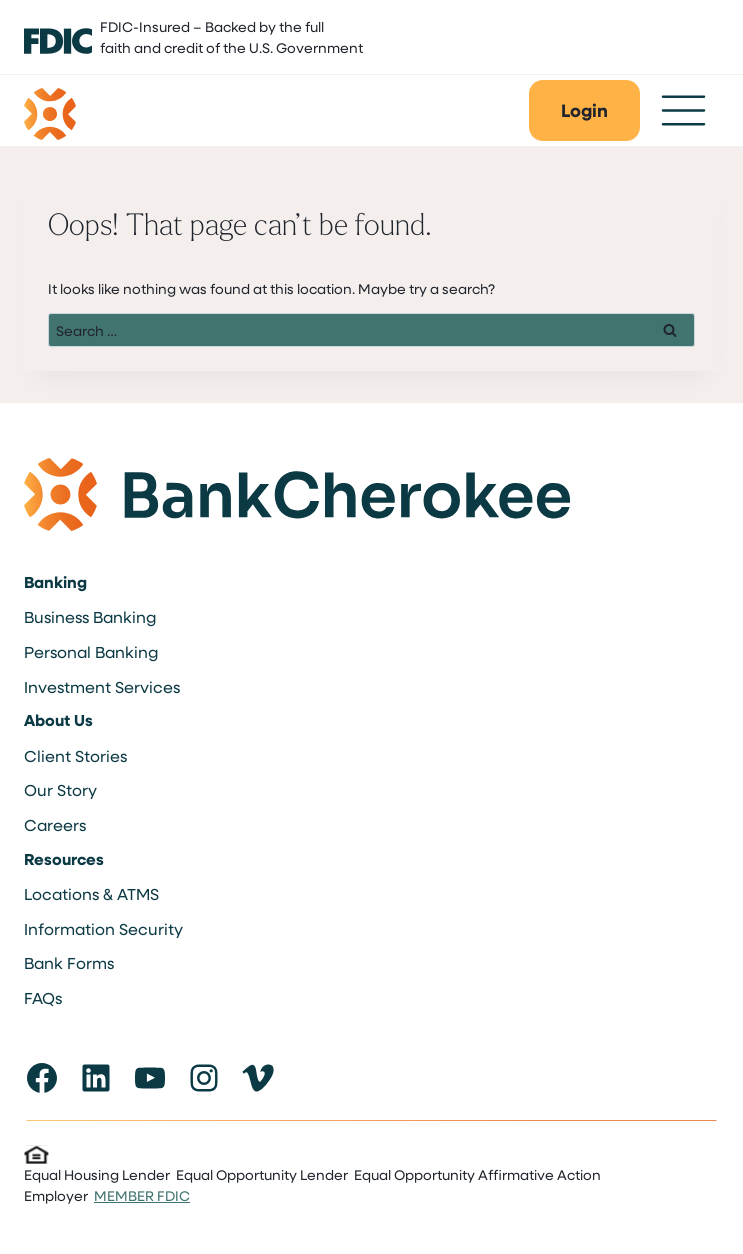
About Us (58, 720)
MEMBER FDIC (142, 1195)
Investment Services (102, 686)
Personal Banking (91, 651)
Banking (55, 582)
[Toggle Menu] (683, 110)
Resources (64, 859)
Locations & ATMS (91, 893)
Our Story (60, 789)
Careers (55, 824)
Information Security (103, 928)
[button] (584, 110)
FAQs (43, 997)
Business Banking (90, 616)
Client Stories (75, 755)
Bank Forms (69, 962)
